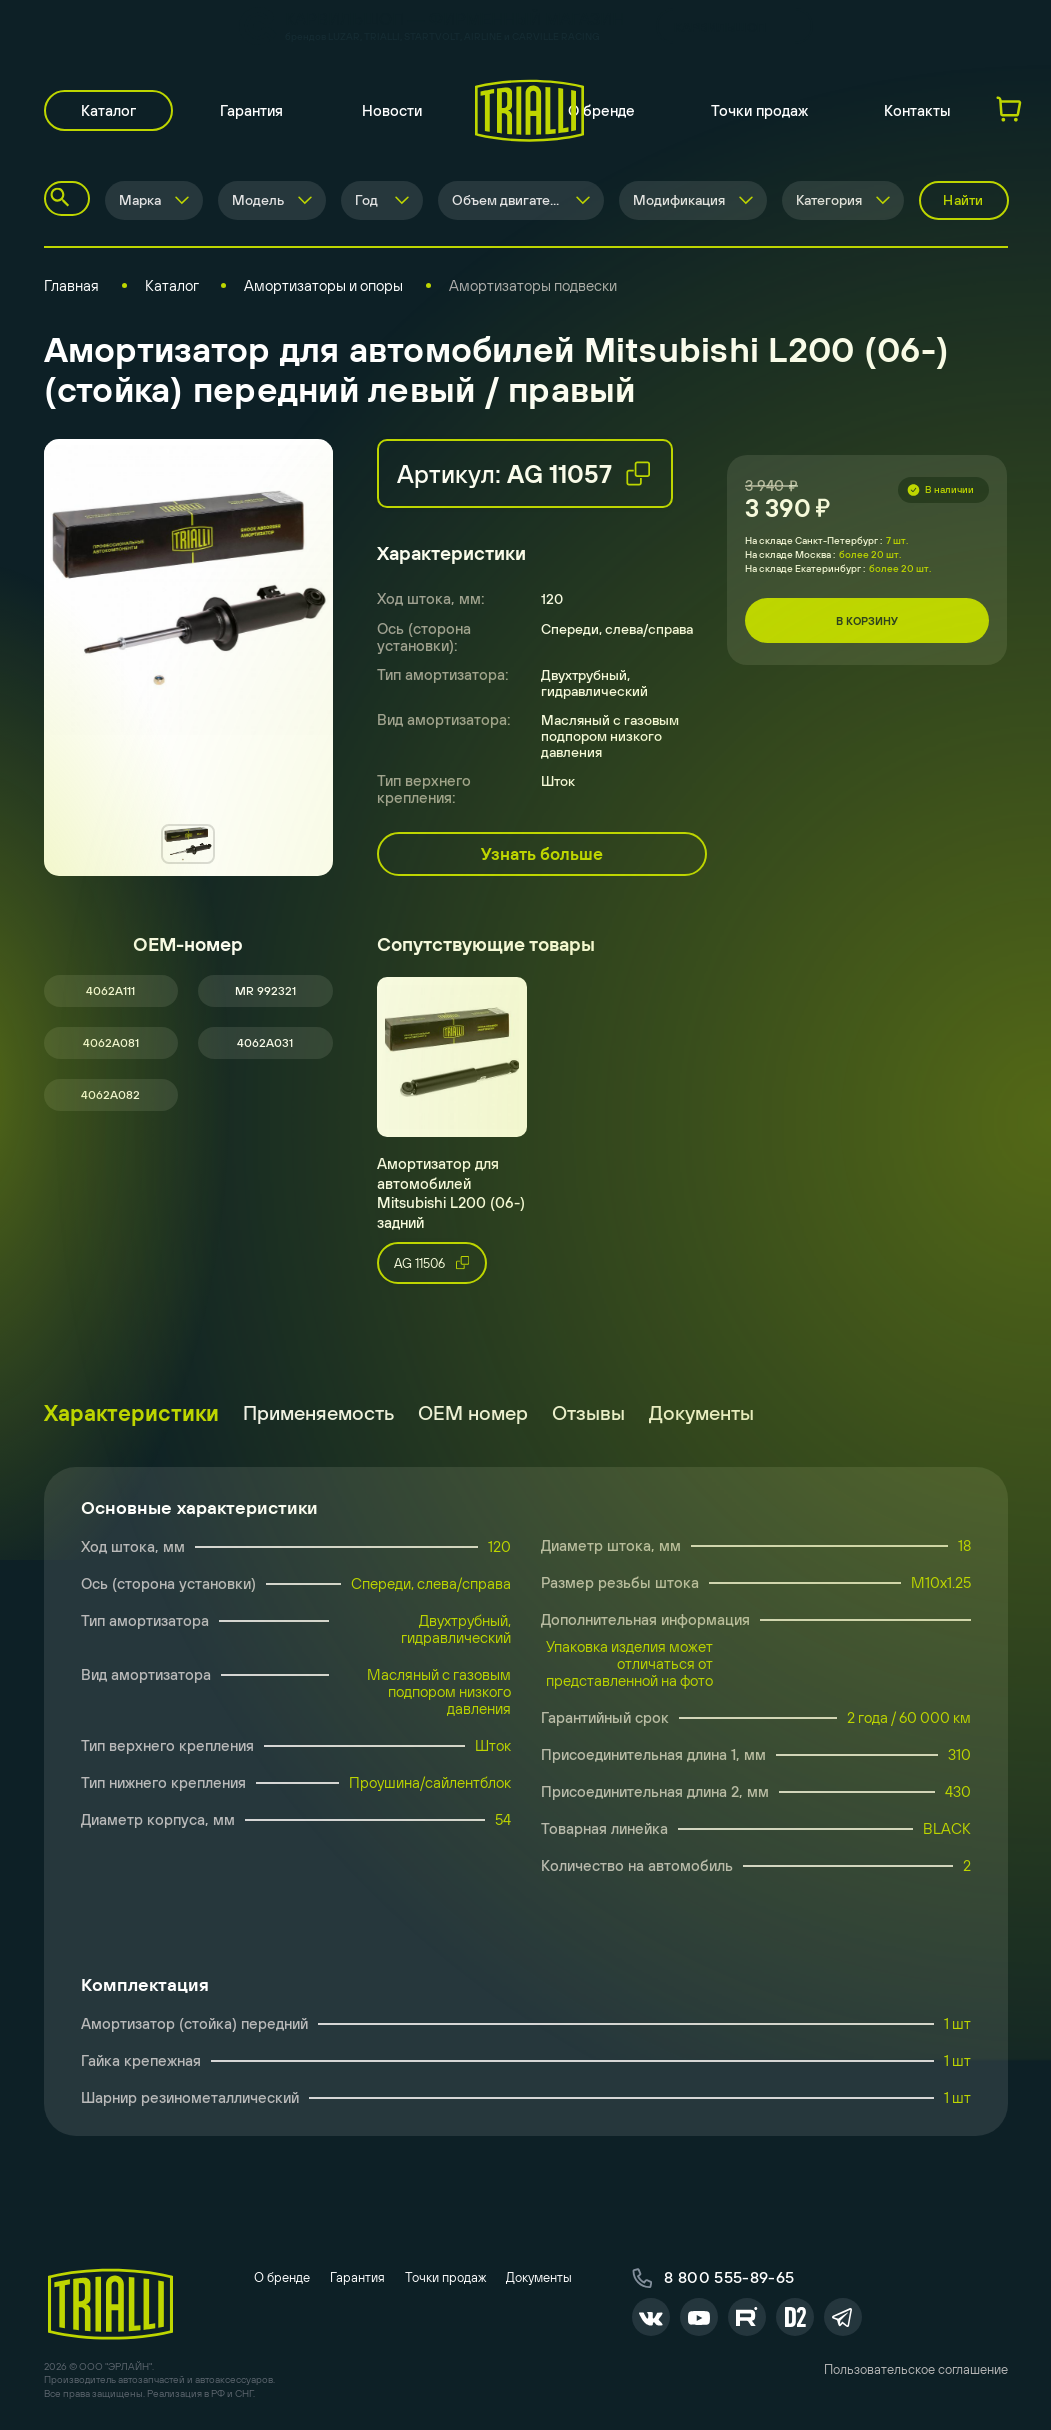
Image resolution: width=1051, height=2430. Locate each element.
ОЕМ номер (473, 1412)
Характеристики (131, 1413)
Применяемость (318, 1412)
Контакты (917, 110)
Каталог (108, 110)
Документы (701, 1412)
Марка (140, 200)
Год (366, 200)
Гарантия (251, 110)
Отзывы (588, 1412)
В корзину (867, 621)
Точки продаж (759, 110)
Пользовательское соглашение (916, 2369)
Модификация (679, 200)
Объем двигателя (508, 200)
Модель (258, 200)
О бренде (601, 110)
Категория (829, 200)
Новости (392, 110)
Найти (963, 200)
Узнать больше (542, 854)
